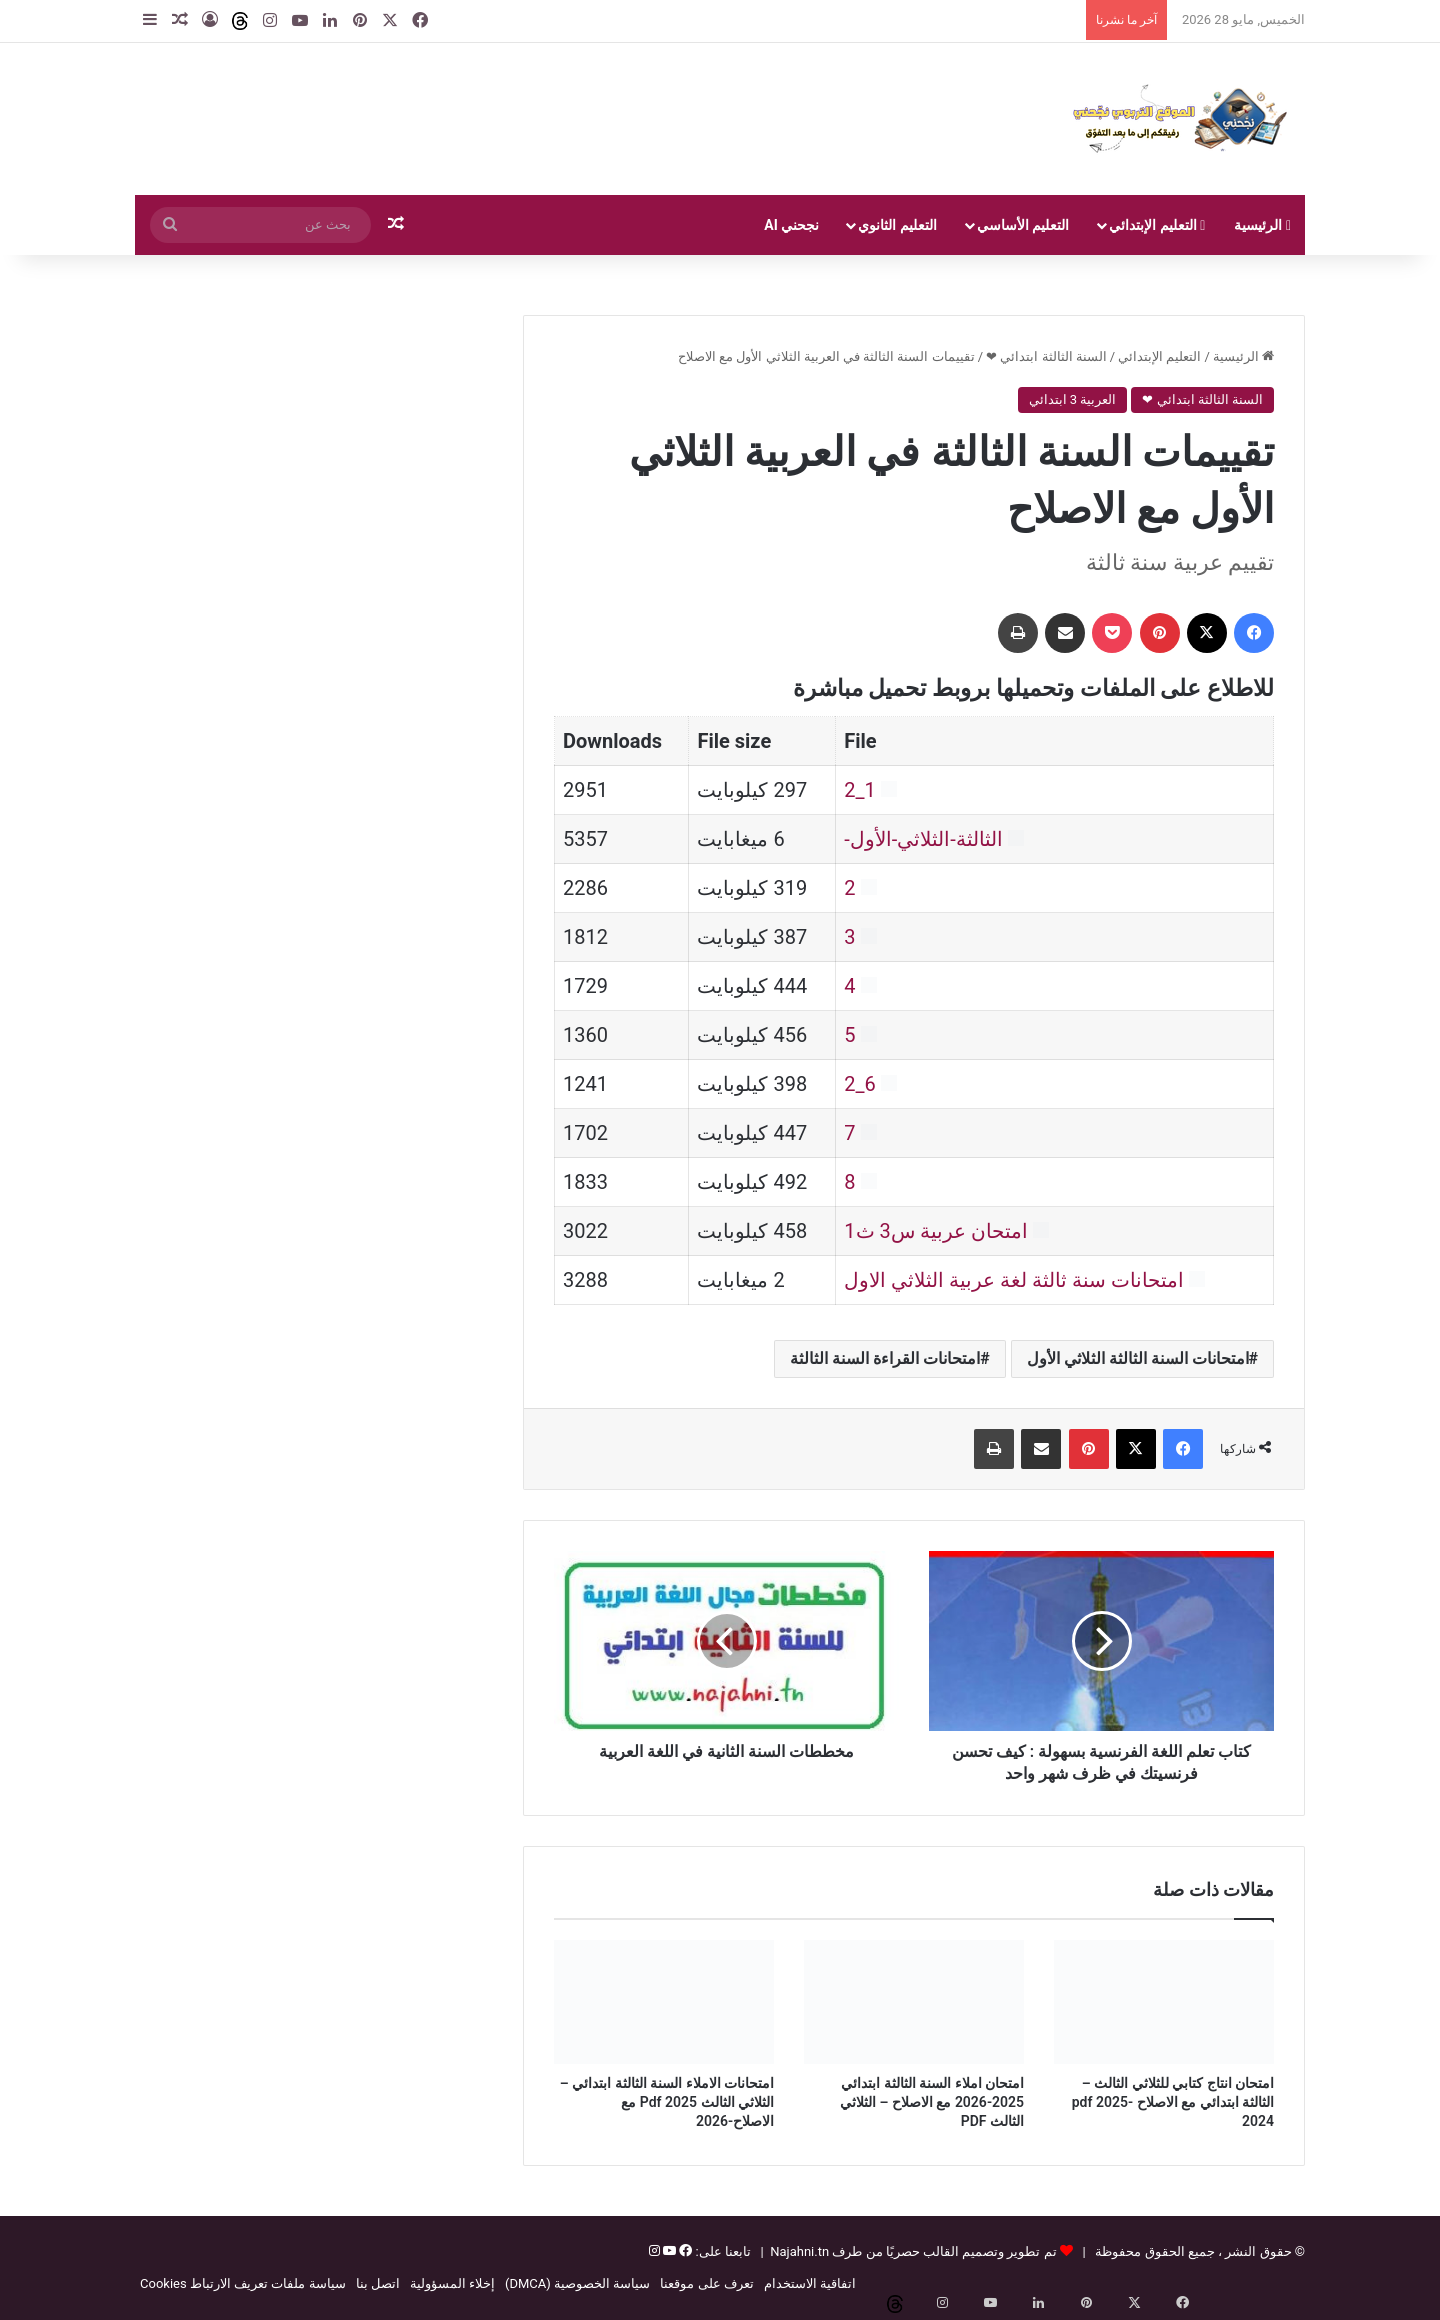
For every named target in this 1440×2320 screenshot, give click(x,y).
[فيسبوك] (684, 2251)
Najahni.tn (799, 2251)
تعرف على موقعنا (706, 2283)
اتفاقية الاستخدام (810, 2283)
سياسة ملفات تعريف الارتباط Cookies (243, 2283)
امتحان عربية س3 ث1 (935, 1231)
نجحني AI (791, 225)
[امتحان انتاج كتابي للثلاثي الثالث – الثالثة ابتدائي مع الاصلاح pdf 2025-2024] (1164, 2002)
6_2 (860, 1084)
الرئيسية (1262, 225)
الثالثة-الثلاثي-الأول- (923, 839)
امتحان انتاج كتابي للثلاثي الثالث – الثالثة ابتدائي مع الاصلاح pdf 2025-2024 (1173, 2102)
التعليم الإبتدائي (1157, 225)
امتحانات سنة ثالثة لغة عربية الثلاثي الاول (1014, 1280)
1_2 (860, 790)
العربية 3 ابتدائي (1073, 399)
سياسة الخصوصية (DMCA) (577, 2283)
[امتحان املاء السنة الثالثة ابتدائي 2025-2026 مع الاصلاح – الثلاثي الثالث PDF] (914, 2002)
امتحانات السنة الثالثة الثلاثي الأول (1138, 1358)
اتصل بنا (378, 2283)
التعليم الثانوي (897, 225)
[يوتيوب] (668, 2251)
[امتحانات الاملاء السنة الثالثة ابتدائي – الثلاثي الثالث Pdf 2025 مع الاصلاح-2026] (664, 2002)
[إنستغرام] (654, 2251)
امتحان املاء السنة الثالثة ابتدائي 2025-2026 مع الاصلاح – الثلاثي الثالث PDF (932, 2102)
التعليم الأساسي (1023, 225)
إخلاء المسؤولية (452, 2283)
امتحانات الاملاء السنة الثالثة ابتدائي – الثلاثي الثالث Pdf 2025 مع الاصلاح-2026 (667, 2102)
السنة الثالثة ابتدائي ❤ (1046, 356)
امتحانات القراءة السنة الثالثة (885, 1358)
